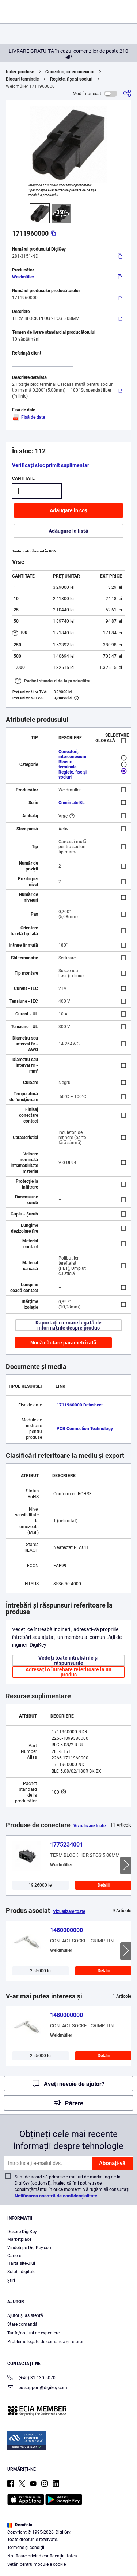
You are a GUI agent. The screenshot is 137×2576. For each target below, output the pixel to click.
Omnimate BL (71, 802)
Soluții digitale (21, 2271)
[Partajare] (127, 93)
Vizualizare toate (89, 1825)
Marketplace (19, 2239)
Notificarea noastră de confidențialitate (56, 2196)
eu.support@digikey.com (37, 2388)
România (19, 2525)
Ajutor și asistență (25, 2315)
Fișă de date (28, 417)
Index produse (20, 71)
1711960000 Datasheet (80, 1405)
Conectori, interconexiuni (69, 71)
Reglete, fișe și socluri (71, 79)
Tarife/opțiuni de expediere (33, 2333)
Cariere (14, 2255)
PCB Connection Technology (85, 1428)
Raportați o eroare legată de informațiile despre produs (68, 1325)
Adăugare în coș (68, 510)
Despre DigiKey (22, 2231)
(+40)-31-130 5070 (31, 2378)
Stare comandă (22, 2324)
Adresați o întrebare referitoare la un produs (68, 1672)
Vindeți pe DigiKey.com (30, 2247)
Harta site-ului (21, 2263)
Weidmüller (23, 276)
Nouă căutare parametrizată (63, 1343)
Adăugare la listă (68, 531)
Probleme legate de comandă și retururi (46, 2341)
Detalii (104, 1885)
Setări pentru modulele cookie (36, 2564)
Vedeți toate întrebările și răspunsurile (68, 1660)
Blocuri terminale (22, 79)
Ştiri (11, 2280)
